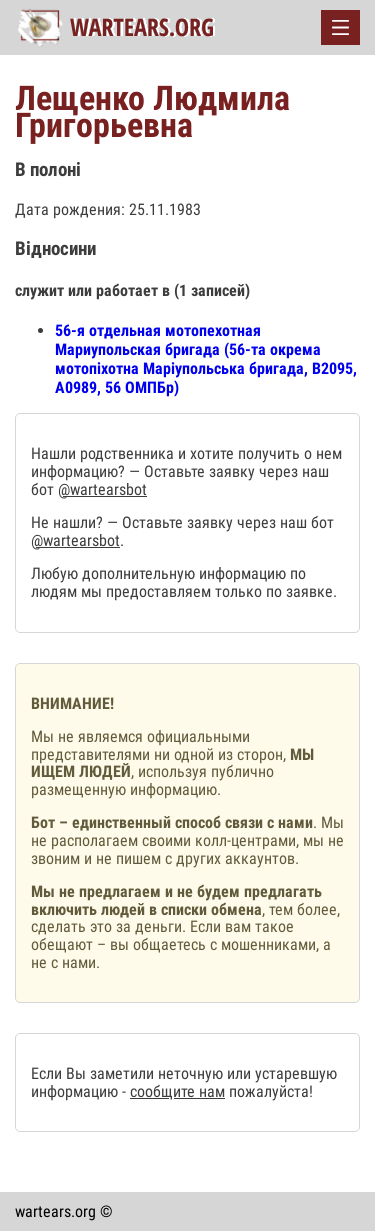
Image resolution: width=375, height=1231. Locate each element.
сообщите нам (177, 1091)
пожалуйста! (269, 1091)
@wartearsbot (102, 489)
